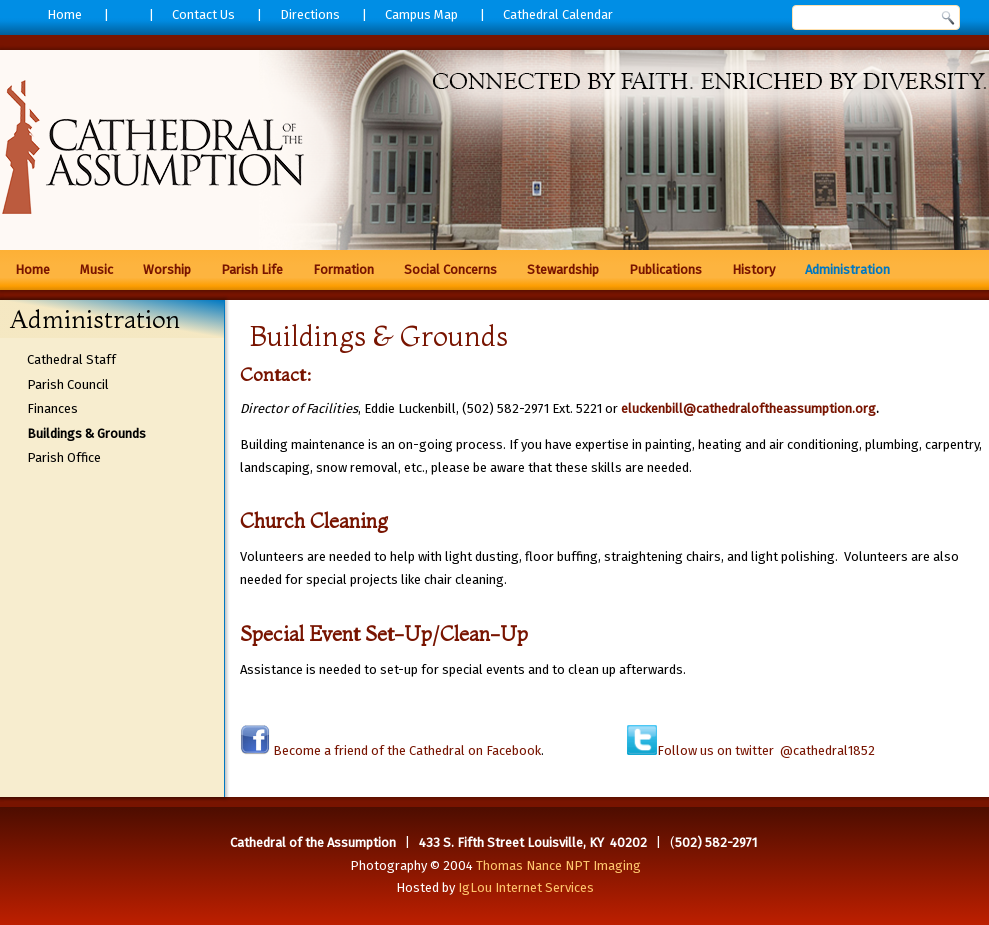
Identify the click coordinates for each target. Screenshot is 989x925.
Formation (343, 269)
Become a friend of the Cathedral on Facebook (405, 750)
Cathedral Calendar (558, 14)
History (753, 269)
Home (64, 14)
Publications (665, 269)
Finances (52, 408)
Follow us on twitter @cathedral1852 (766, 750)
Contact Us (203, 14)
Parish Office (64, 457)
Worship (167, 269)
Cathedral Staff (71, 359)
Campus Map (421, 14)
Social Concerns (450, 269)
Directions (310, 14)
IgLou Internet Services (526, 887)
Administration (847, 269)
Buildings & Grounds (86, 433)
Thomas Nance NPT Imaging (558, 865)
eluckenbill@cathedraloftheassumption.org (748, 408)
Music (96, 269)
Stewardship (563, 269)
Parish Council (68, 384)
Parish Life (252, 269)
